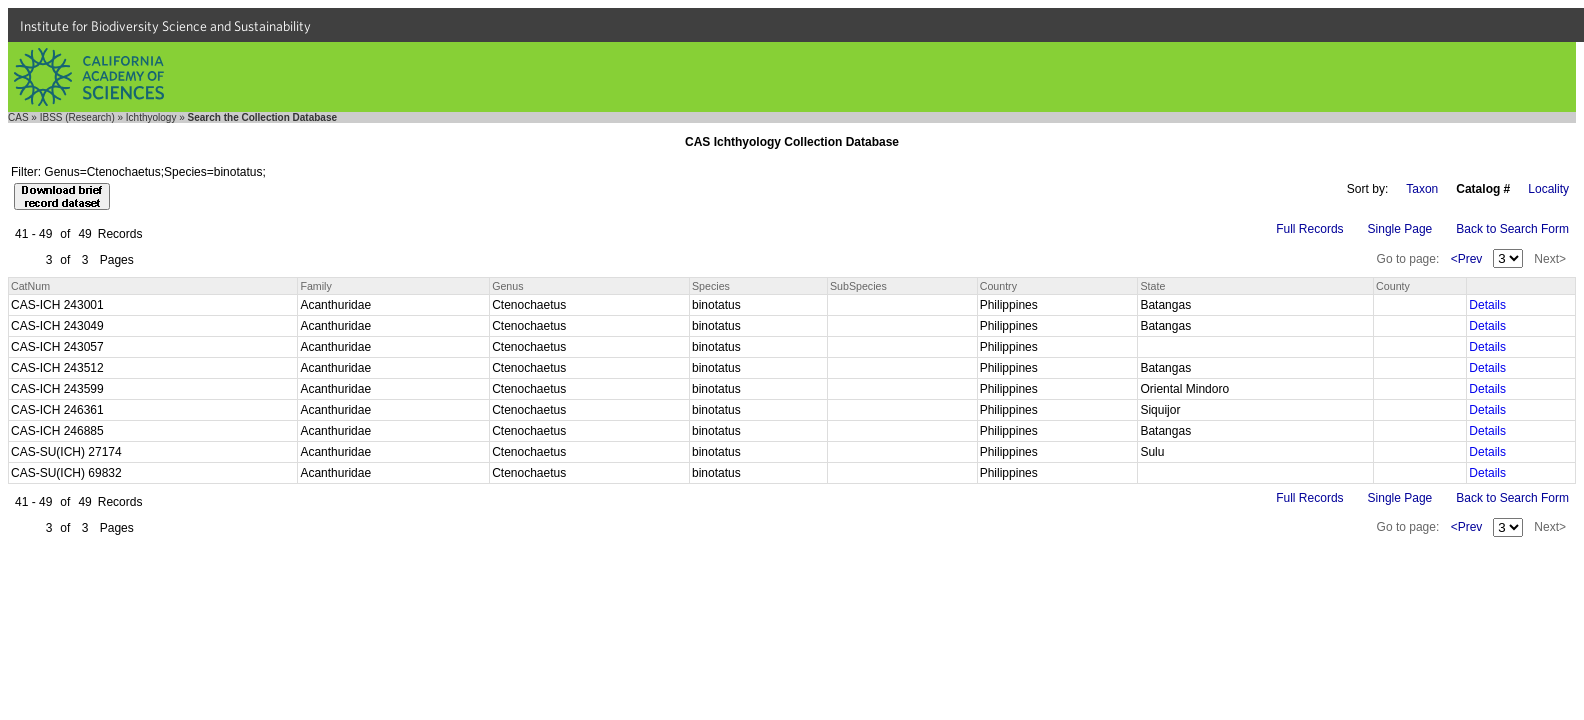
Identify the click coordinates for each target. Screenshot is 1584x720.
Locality (1548, 189)
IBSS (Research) (77, 117)
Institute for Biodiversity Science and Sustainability (165, 26)
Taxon (1422, 189)
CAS (18, 117)
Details (1487, 305)
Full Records (1309, 229)
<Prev (1467, 259)
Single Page (1400, 229)
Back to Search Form (1512, 229)
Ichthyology (151, 117)
